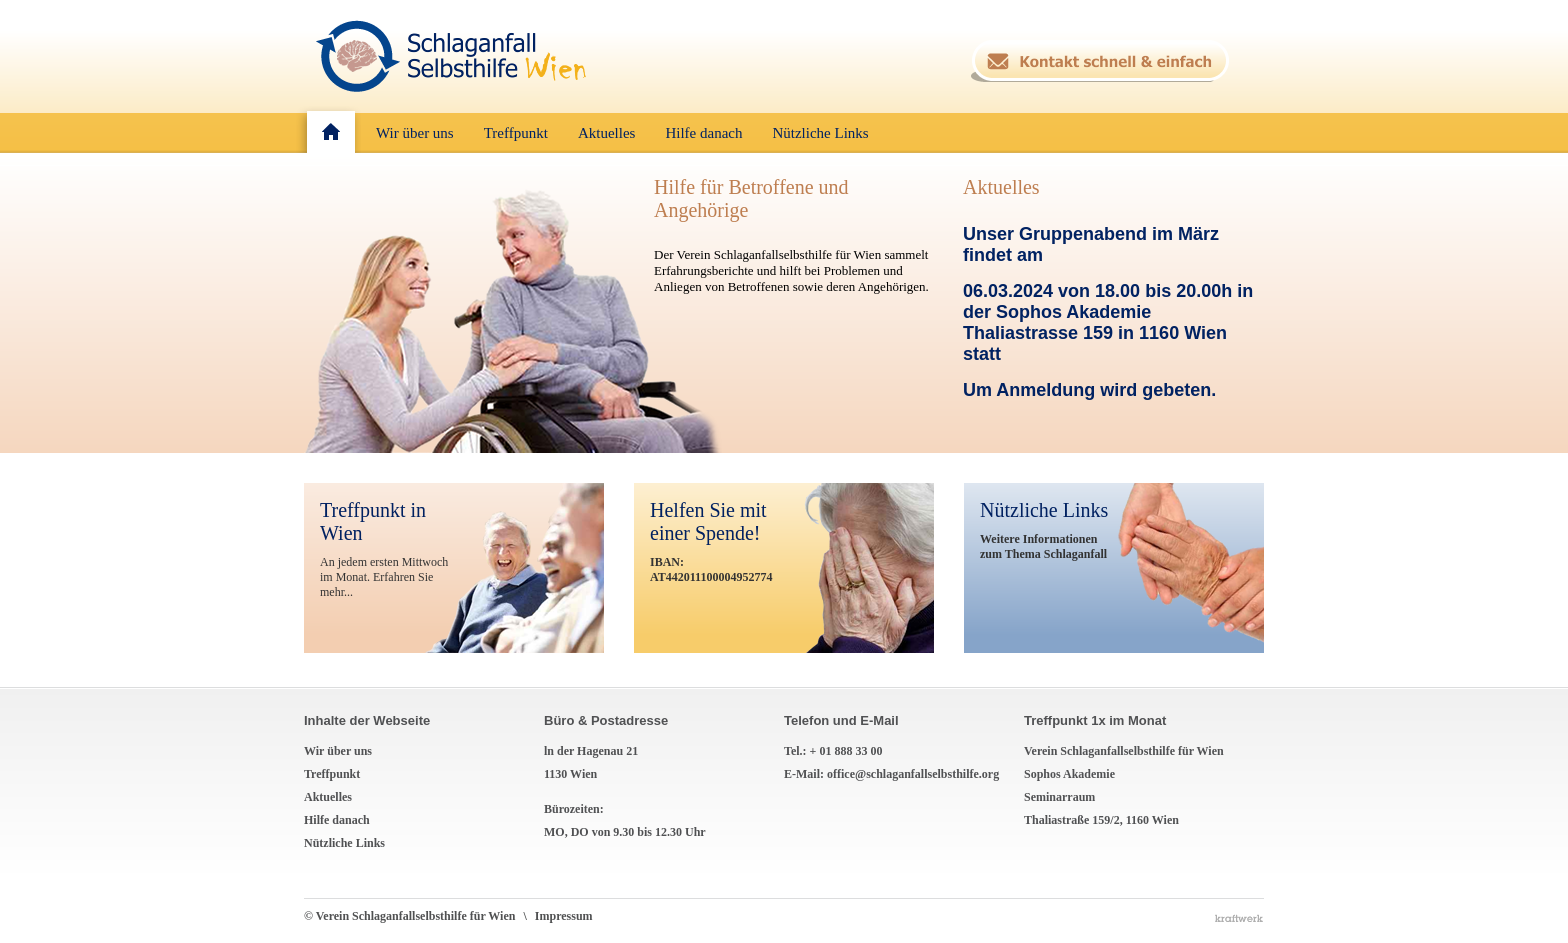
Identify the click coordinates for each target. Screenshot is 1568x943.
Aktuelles (1001, 187)
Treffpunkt (332, 774)
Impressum (564, 916)
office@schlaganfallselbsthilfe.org (913, 774)
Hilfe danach (337, 820)
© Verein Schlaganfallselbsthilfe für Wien (419, 916)
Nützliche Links (344, 843)
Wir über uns (338, 751)
